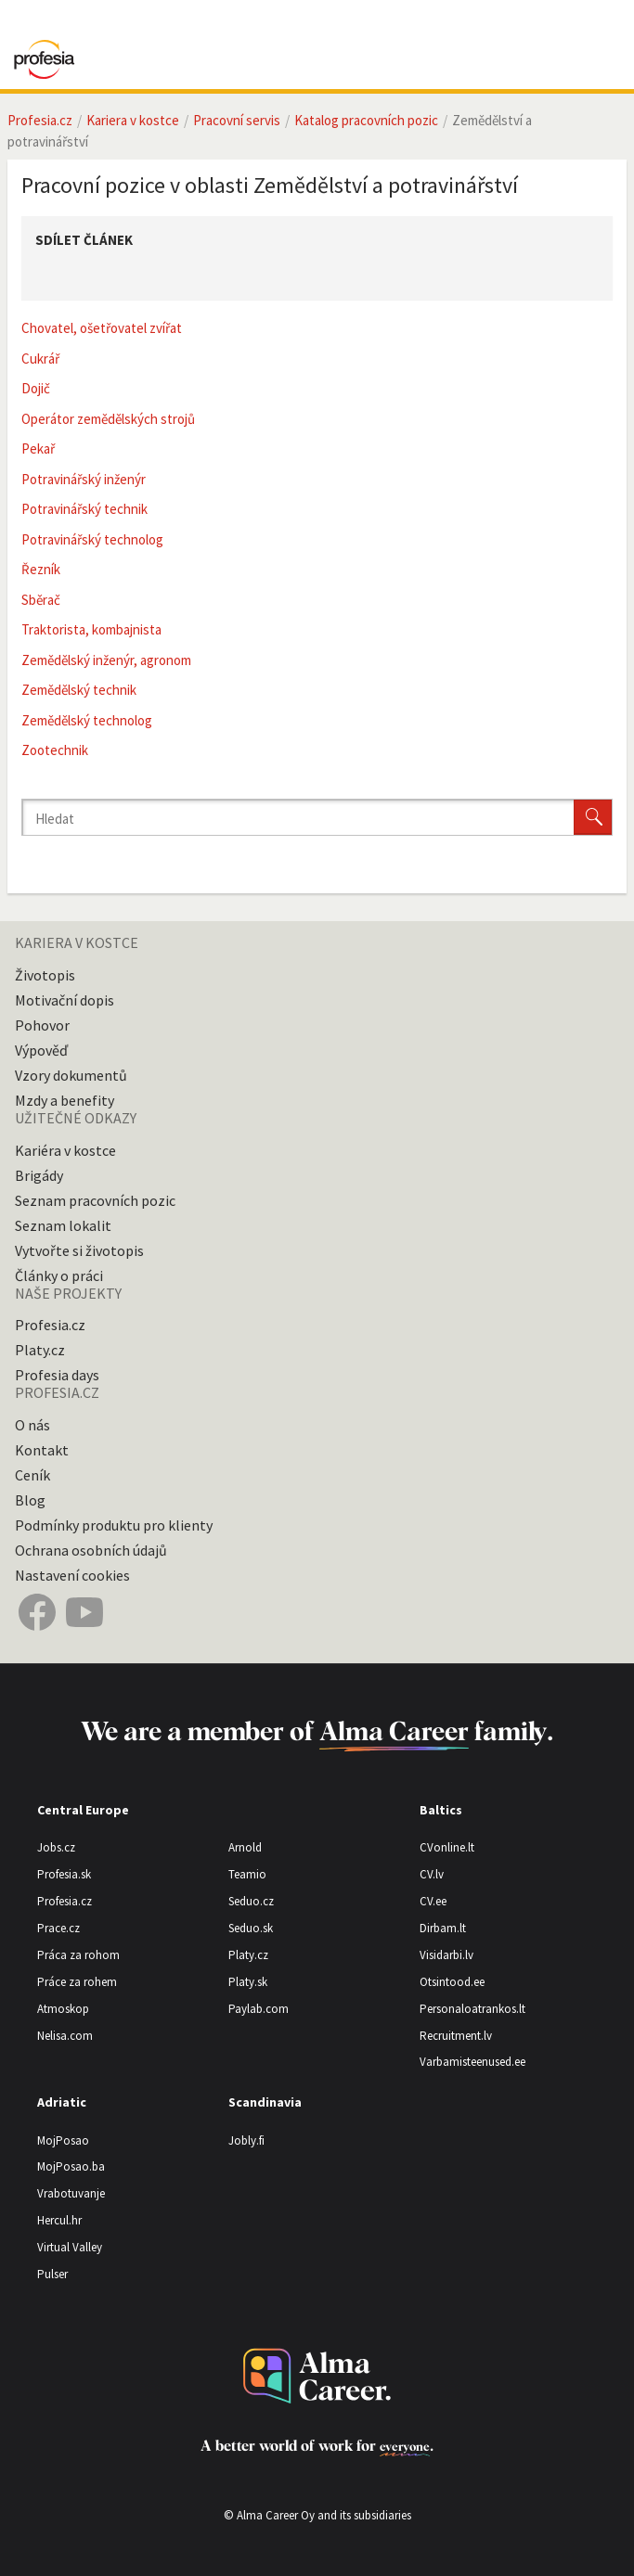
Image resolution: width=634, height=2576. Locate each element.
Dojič (35, 388)
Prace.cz (58, 1928)
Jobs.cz (56, 1847)
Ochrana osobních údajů (91, 1550)
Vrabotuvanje (71, 2193)
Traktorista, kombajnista (91, 629)
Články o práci (59, 1275)
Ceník (32, 1475)
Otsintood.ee (452, 1982)
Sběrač (40, 600)
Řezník (40, 569)
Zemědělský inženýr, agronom (106, 660)
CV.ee (433, 1901)
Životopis (45, 975)
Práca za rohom (78, 1955)
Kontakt (42, 1450)
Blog (30, 1500)
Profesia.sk (64, 1874)
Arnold (245, 1847)
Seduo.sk (250, 1928)
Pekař (38, 448)
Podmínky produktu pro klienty (114, 1525)
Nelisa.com (65, 2036)
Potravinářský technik (84, 509)
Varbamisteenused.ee (472, 2062)
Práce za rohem (77, 1982)
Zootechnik (54, 750)
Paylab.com (258, 2009)
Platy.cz (40, 1349)
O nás (32, 1425)
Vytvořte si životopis (79, 1250)
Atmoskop (63, 2009)
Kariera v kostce (132, 120)
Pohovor (42, 1025)
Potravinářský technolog (92, 539)
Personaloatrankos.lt (472, 2009)
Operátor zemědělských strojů (108, 419)
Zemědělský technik (78, 689)
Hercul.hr (59, 2220)
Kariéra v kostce (65, 1150)
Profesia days (57, 1374)
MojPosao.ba (71, 2166)
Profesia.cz (39, 120)
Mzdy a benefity (64, 1100)
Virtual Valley (69, 2247)
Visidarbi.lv (446, 1955)
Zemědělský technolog (86, 720)
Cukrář (40, 358)
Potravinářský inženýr (83, 479)
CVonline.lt (447, 1847)
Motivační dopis (64, 1000)
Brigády (39, 1175)
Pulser (52, 2274)
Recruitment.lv (456, 2036)
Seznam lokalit (63, 1225)
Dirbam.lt (443, 1928)
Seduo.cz (251, 1901)
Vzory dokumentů (71, 1075)
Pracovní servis (236, 120)
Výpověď (41, 1050)
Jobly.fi (246, 2140)
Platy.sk (247, 1982)
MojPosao (63, 2140)
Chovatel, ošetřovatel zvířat (101, 328)
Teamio (247, 1874)
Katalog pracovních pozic (366, 120)
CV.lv (432, 1874)
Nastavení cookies (72, 1575)
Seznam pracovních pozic (95, 1200)
